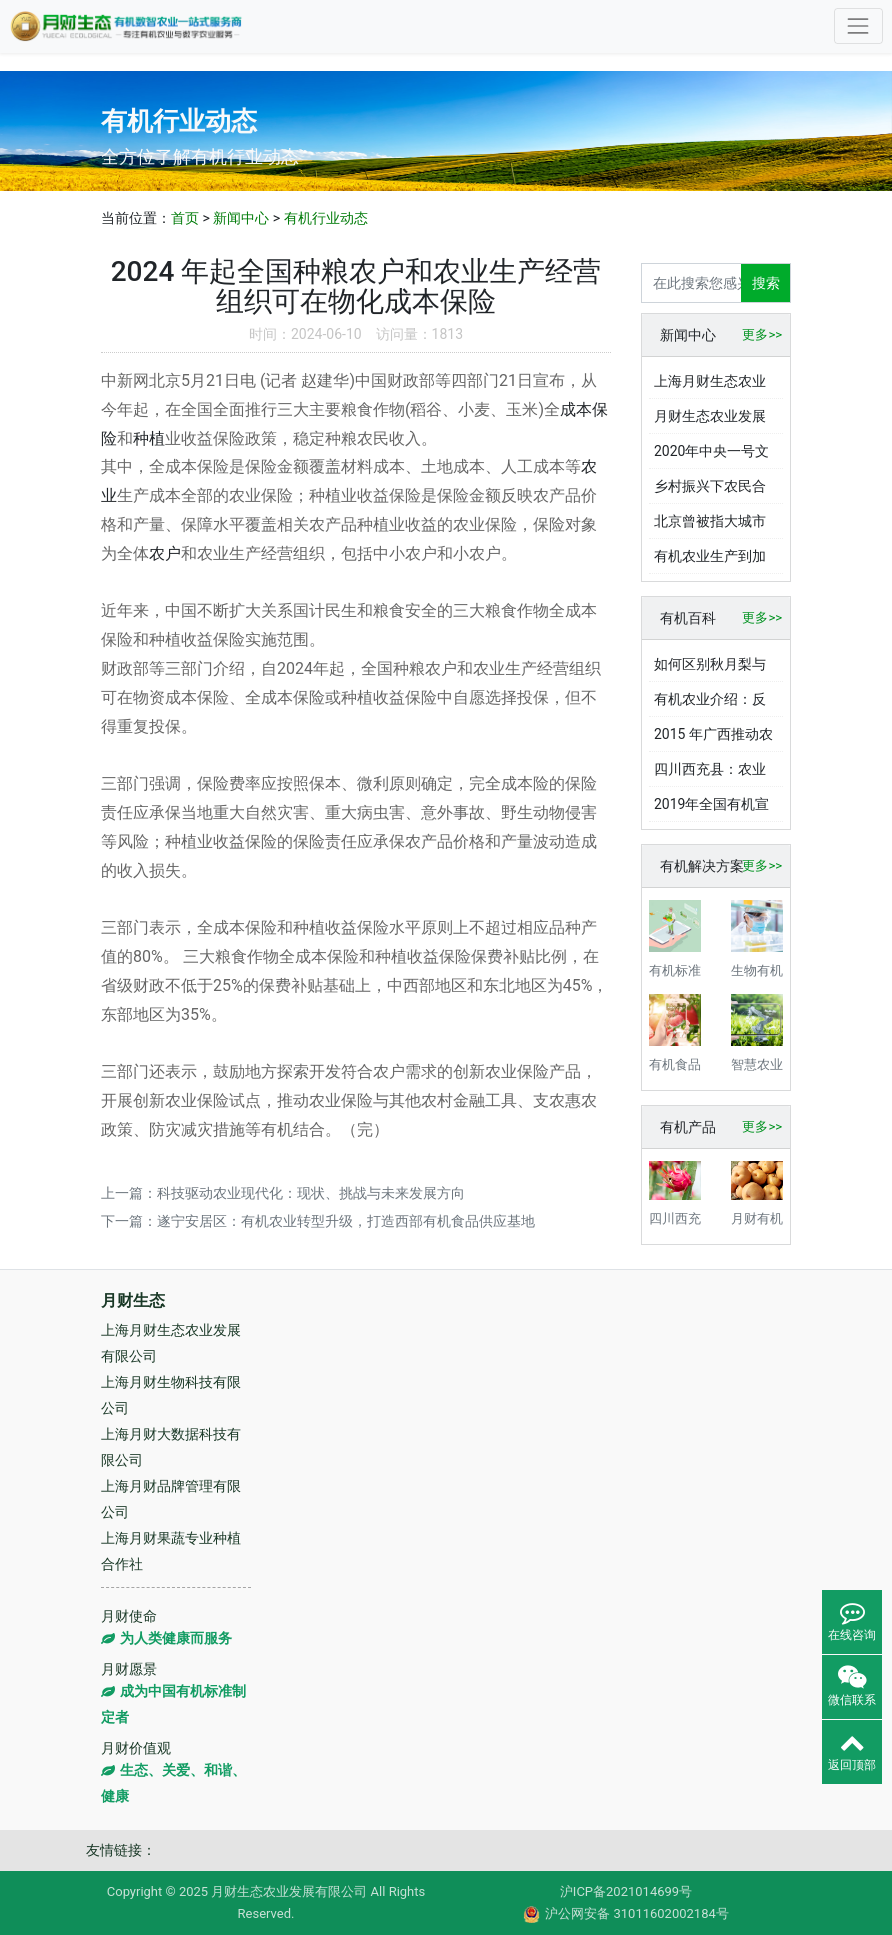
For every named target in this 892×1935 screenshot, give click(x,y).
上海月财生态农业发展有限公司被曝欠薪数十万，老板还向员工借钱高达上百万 (710, 386)
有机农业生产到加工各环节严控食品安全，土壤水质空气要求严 (710, 561)
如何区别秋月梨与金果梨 (710, 669)
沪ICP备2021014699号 (626, 1891)
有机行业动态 (326, 218)
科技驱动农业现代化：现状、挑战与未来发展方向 (311, 1193)
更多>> (762, 334)
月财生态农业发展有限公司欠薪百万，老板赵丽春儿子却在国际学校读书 (710, 421)
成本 (576, 409)
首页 (185, 218)
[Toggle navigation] (858, 25)
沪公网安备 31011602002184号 (626, 1914)
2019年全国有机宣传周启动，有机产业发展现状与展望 (711, 809)
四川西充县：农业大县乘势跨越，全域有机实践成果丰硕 (710, 774)
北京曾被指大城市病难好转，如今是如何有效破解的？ (710, 526)
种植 (149, 438)
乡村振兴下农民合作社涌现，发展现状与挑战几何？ (710, 491)
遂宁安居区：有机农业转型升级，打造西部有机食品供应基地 (346, 1221)
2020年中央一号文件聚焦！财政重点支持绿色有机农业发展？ (711, 456)
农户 (165, 553)
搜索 (766, 283)
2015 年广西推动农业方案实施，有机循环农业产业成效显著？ (713, 739)
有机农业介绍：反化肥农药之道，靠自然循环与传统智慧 (710, 704)
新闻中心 (241, 218)
